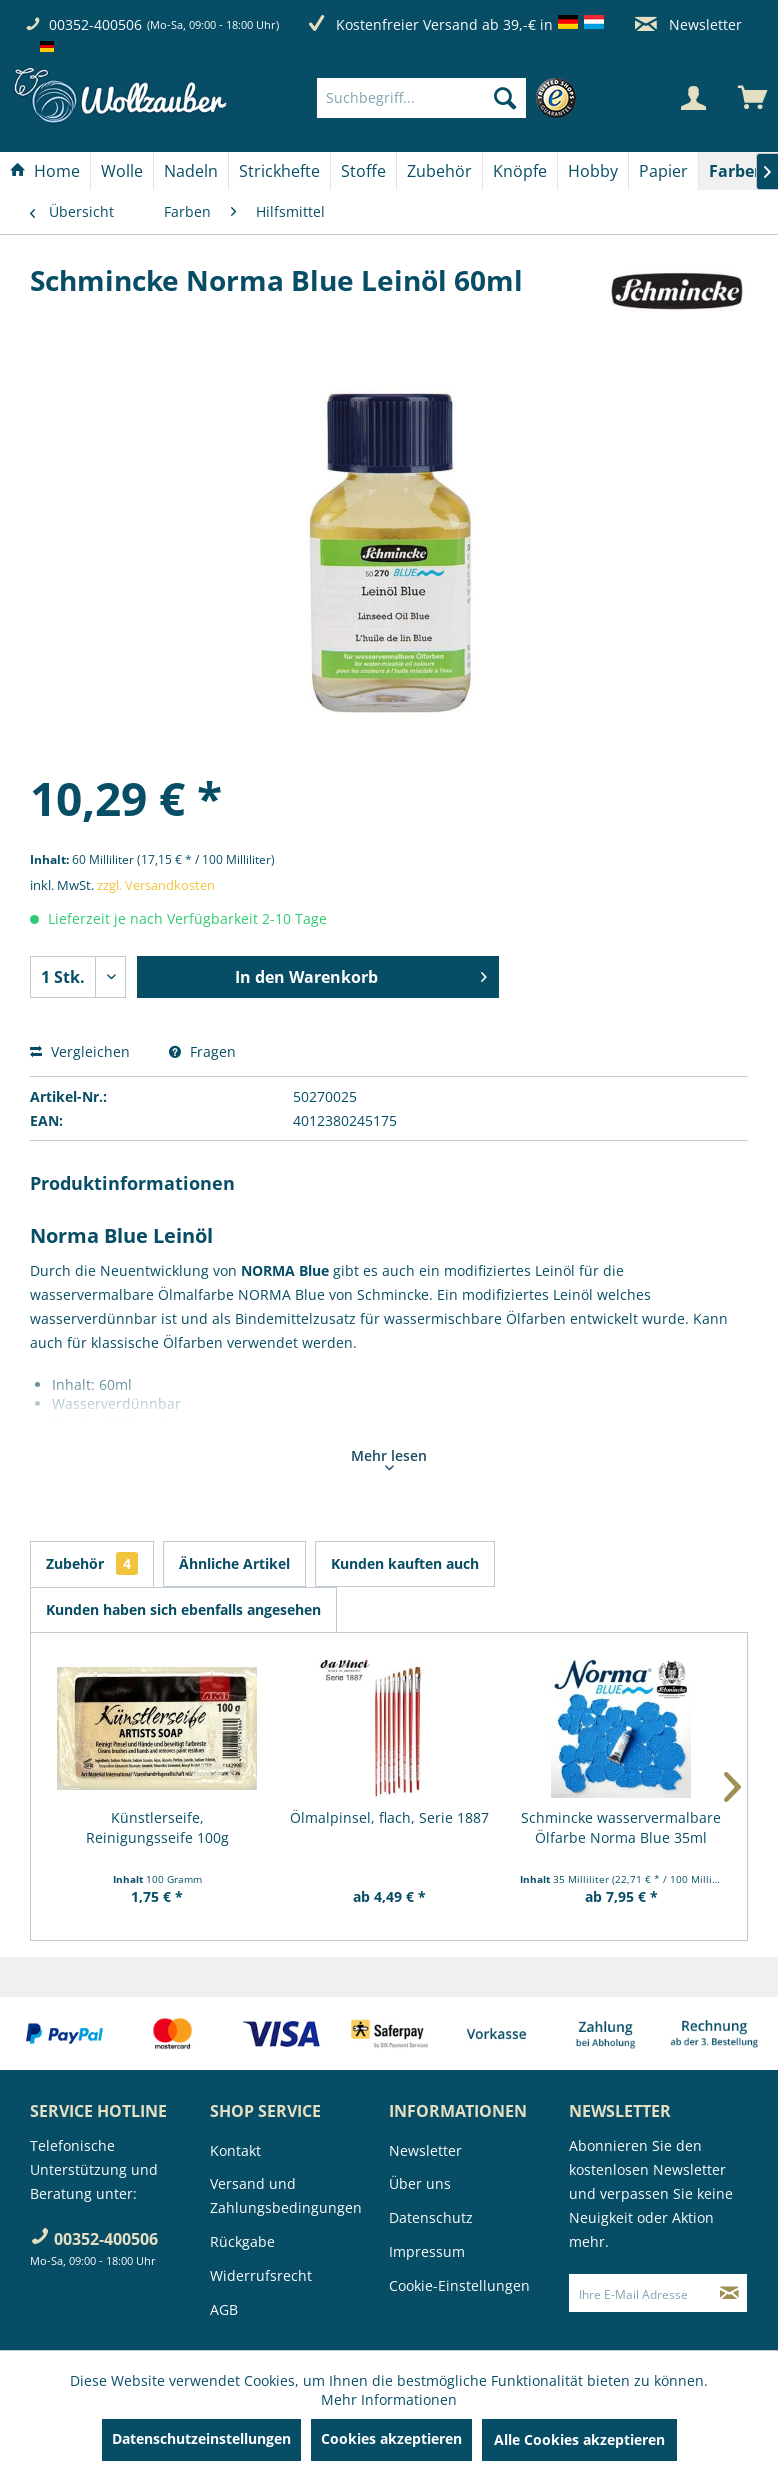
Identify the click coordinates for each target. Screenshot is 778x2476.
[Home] (45, 171)
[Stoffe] (363, 171)
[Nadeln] (191, 171)
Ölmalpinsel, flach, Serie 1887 (389, 1817)
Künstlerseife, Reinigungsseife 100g (157, 1827)
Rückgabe (242, 2241)
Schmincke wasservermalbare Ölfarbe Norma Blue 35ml (621, 1827)
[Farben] (737, 171)
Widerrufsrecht (261, 2275)
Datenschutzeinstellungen (201, 2438)
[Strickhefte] (279, 171)
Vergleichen (80, 1051)
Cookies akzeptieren (391, 2438)
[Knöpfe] (520, 171)
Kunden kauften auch (405, 1563)
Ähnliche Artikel (234, 1563)
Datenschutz (431, 2217)
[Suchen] (505, 98)
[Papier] (663, 171)
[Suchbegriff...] (421, 98)
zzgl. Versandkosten (156, 885)
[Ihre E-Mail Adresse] (641, 2293)
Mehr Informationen (389, 2399)
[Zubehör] (439, 171)
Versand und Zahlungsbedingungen (286, 2195)
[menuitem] (451, 98)
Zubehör (92, 1563)
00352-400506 (95, 24)
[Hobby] (593, 171)
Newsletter (688, 24)
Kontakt (235, 2150)
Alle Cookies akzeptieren (579, 2439)
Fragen (202, 1051)
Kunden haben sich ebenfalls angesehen (183, 1609)
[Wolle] (122, 171)
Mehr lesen (389, 1458)
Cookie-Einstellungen (459, 2285)
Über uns (420, 2183)
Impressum (427, 2251)
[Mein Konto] (693, 98)
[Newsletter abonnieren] (729, 2293)
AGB (224, 2309)
